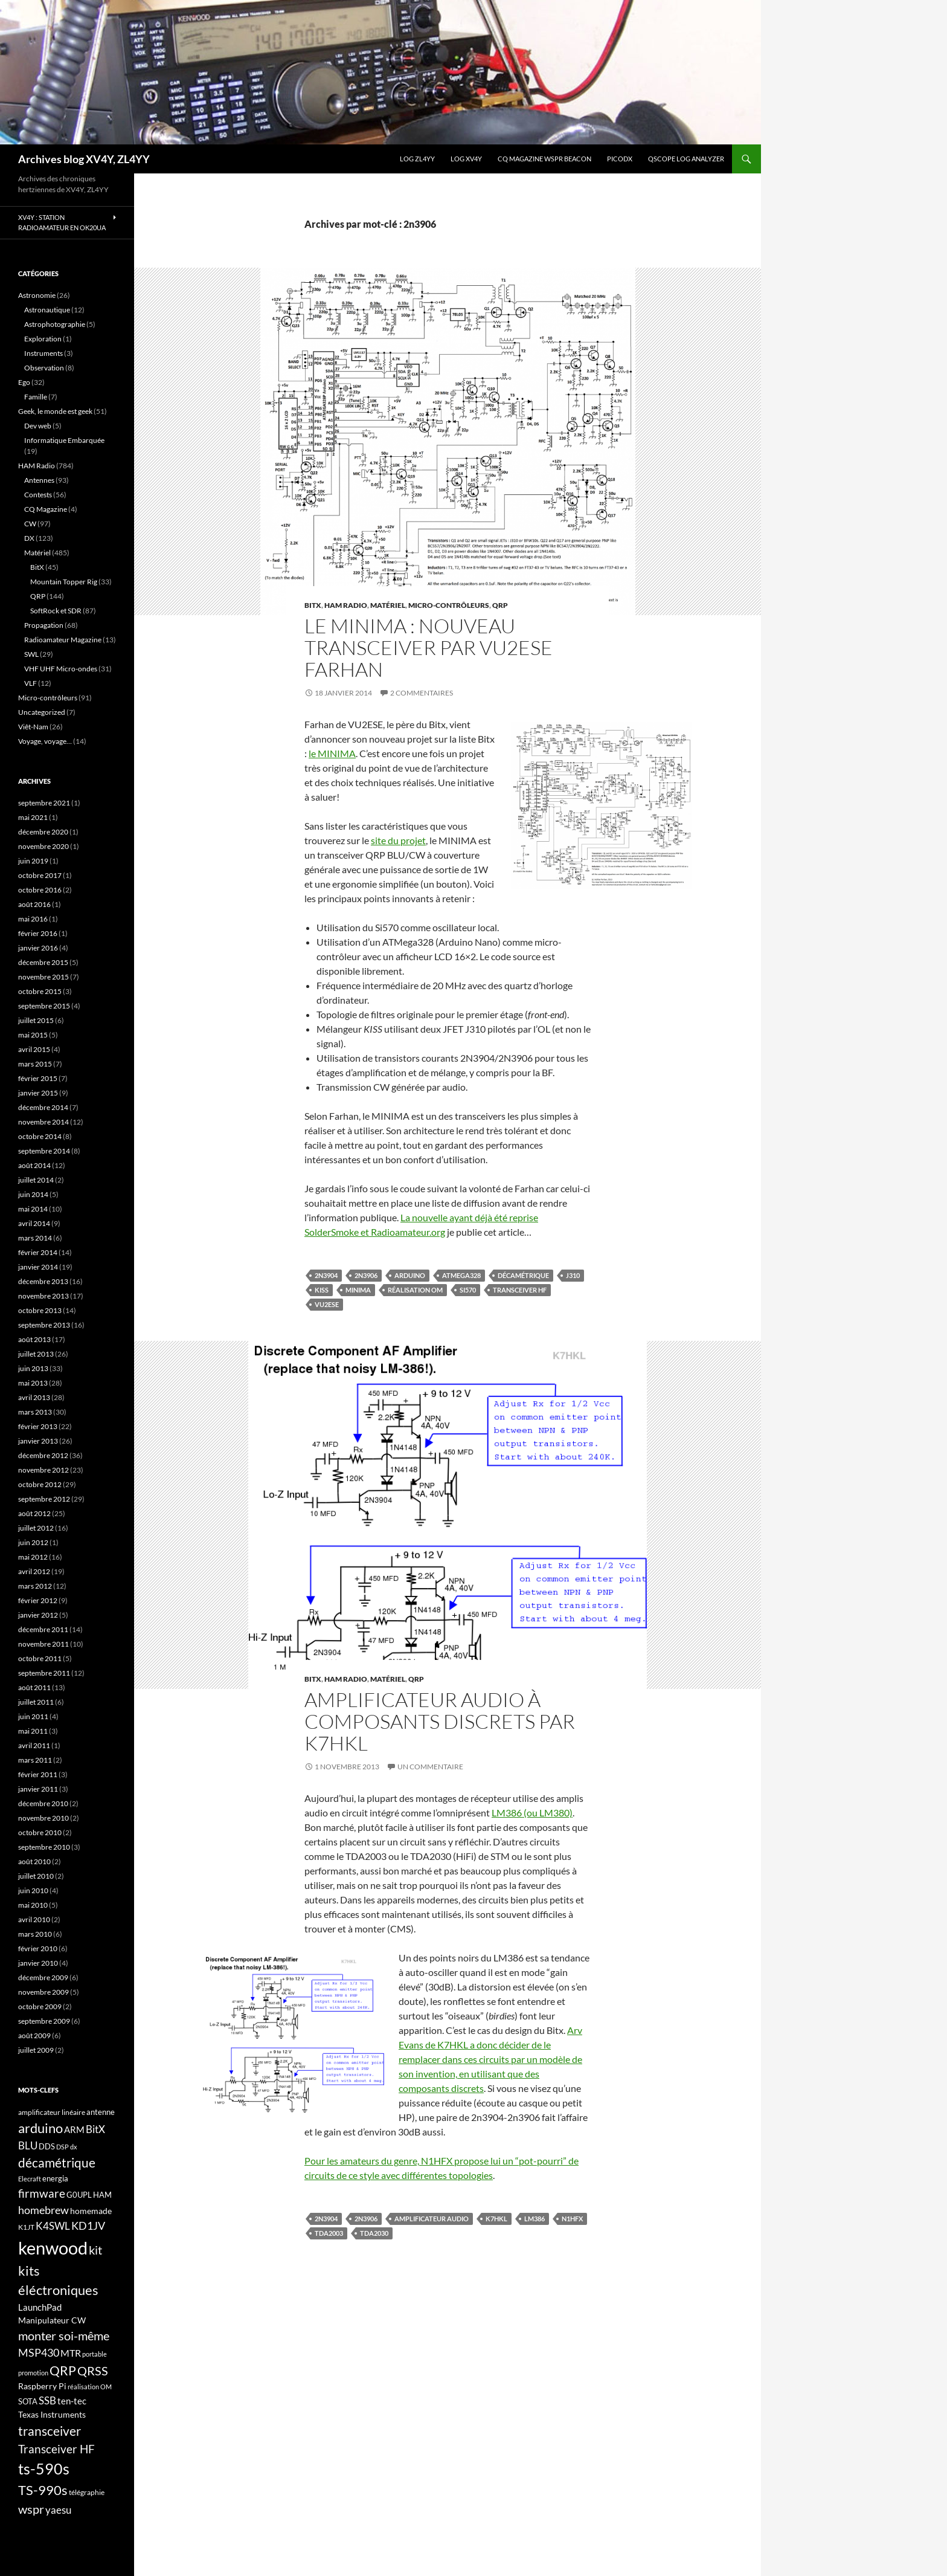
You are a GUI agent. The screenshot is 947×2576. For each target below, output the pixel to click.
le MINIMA (332, 753)
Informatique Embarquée (64, 440)
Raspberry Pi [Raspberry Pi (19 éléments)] (42, 2386)
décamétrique (523, 1275)
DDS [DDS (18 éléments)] (47, 2146)
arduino (409, 1275)
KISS (322, 1290)
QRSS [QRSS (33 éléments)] (92, 2370)
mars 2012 (35, 1585)
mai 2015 (33, 1034)
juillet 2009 (36, 2050)
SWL (31, 654)
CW (30, 523)
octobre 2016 (40, 889)
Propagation (43, 625)
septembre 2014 (44, 1150)
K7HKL (496, 2219)
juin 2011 (33, 1716)
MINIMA (358, 1290)
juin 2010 (33, 1890)
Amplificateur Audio (431, 2219)
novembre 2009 (43, 1992)
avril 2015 (34, 1049)
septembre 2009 (44, 2021)
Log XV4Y (466, 159)
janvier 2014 (38, 1266)
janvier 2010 (38, 1963)
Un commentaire (430, 1766)
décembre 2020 (43, 831)
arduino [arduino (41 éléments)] (40, 2128)
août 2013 (34, 1339)
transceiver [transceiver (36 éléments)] (49, 2430)
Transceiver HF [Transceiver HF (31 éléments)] (56, 2449)
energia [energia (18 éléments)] (55, 2178)
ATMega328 (461, 1275)
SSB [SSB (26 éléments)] (47, 2400)
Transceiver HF (520, 1290)
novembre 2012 (43, 1469)
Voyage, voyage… (45, 741)
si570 (468, 1290)
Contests (38, 494)
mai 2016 (33, 918)
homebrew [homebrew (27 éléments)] (43, 2209)
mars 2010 (35, 1933)
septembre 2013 (44, 1324)
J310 (573, 1275)
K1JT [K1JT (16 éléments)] (26, 2227)
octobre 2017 (40, 875)
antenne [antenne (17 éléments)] (100, 2112)
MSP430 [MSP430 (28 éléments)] (38, 2352)
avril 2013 (34, 1397)
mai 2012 (33, 1556)
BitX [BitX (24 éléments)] (95, 2129)
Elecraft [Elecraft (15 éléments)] (29, 2179)
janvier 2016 (38, 947)
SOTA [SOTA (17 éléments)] (27, 2401)
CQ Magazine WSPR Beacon (544, 159)
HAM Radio (345, 605)
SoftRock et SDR (56, 610)
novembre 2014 (43, 1121)
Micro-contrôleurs (448, 605)
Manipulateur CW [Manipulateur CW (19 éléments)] (52, 2320)
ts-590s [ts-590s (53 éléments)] (43, 2468)
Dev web (37, 425)
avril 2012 (34, 1571)
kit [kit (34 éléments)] (95, 2249)
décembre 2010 (43, 1803)
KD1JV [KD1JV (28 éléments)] (88, 2225)
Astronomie (37, 295)
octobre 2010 (40, 1832)
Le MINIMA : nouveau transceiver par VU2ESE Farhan (428, 647)
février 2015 (37, 1078)
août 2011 (34, 1687)
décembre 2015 (43, 962)
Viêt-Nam (33, 726)
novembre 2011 (43, 1643)
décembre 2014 (43, 1107)
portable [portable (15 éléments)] (94, 2354)
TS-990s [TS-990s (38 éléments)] (43, 2490)
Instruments (43, 353)
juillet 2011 (36, 1701)
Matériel (387, 605)
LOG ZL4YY (417, 159)
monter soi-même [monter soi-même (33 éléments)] (63, 2335)
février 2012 (37, 1600)
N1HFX (572, 2219)
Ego (24, 382)
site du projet (398, 840)
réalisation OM (415, 1290)
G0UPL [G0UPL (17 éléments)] (79, 2195)
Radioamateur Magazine (62, 639)
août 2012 (34, 1513)
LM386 (534, 2219)
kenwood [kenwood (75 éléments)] (53, 2247)
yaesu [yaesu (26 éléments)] (58, 2509)
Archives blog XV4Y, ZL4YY (84, 159)
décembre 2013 (43, 1281)
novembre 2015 (43, 976)
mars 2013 (35, 1411)
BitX (312, 605)
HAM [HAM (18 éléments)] (102, 2195)
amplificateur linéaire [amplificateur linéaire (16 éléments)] (51, 2112)
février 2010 (37, 1948)
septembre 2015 (44, 1005)
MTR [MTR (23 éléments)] (70, 2352)
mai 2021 (33, 817)
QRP (500, 605)
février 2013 (37, 1426)
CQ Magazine (45, 509)
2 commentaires (421, 692)
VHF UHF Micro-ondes (60, 668)
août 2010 (34, 1861)
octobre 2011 (40, 1658)
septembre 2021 (44, 802)
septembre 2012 (44, 1498)
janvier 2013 (38, 1440)
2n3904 (326, 1275)
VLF (30, 683)
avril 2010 (34, 1919)
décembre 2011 (43, 1629)
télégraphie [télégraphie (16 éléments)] (86, 2492)
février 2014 (37, 1252)
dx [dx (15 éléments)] (73, 2147)
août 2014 (34, 1165)
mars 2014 (35, 1237)
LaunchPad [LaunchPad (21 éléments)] (40, 2307)
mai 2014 (33, 1208)
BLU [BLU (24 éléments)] (27, 2146)
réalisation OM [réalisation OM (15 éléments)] (90, 2386)
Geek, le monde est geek (55, 411)
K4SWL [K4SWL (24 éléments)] (53, 2226)
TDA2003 (329, 2233)
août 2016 (34, 904)
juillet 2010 (36, 1875)
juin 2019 (33, 860)
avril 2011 (34, 1745)
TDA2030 (374, 2233)
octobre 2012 (40, 1484)
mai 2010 (33, 1904)
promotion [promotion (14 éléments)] (33, 2373)
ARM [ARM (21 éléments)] (74, 2129)
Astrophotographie (54, 324)
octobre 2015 (40, 991)
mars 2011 (35, 1759)
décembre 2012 (43, 1455)
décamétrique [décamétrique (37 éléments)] (56, 2163)
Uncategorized (41, 712)
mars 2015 (35, 1063)
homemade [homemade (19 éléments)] (91, 2211)
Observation (44, 367)
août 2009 (34, 2035)
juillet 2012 (36, 1527)
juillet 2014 (36, 1179)
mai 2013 (33, 1382)
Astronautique (47, 309)
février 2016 (37, 933)
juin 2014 (33, 1194)
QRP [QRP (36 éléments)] (63, 2370)
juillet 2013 (36, 1353)
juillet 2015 (36, 1020)
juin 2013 (33, 1368)
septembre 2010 (44, 1846)
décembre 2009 (43, 1977)
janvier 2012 (38, 1614)
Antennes (39, 480)
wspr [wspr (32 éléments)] (31, 2509)
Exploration (43, 338)
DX (29, 538)
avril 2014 (34, 1223)
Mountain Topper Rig (63, 581)
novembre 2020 (43, 846)
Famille (35, 396)
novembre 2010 (43, 1817)
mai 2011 (33, 1730)
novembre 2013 (43, 1295)
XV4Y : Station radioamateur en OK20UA (62, 222)
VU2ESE (327, 1304)
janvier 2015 (38, 1092)
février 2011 (37, 1774)
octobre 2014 (40, 1136)
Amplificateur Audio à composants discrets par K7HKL (439, 1721)
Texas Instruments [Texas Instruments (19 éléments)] (52, 2414)
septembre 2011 (44, 1672)
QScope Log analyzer (686, 159)
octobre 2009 (40, 2006)
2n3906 (366, 1275)
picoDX (619, 159)
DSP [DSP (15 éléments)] (62, 2147)
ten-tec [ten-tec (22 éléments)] (71, 2400)
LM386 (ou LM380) (532, 1812)
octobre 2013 (40, 1310)
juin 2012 (33, 1542)
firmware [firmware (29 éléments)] (41, 2193)
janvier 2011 (38, 1788)
